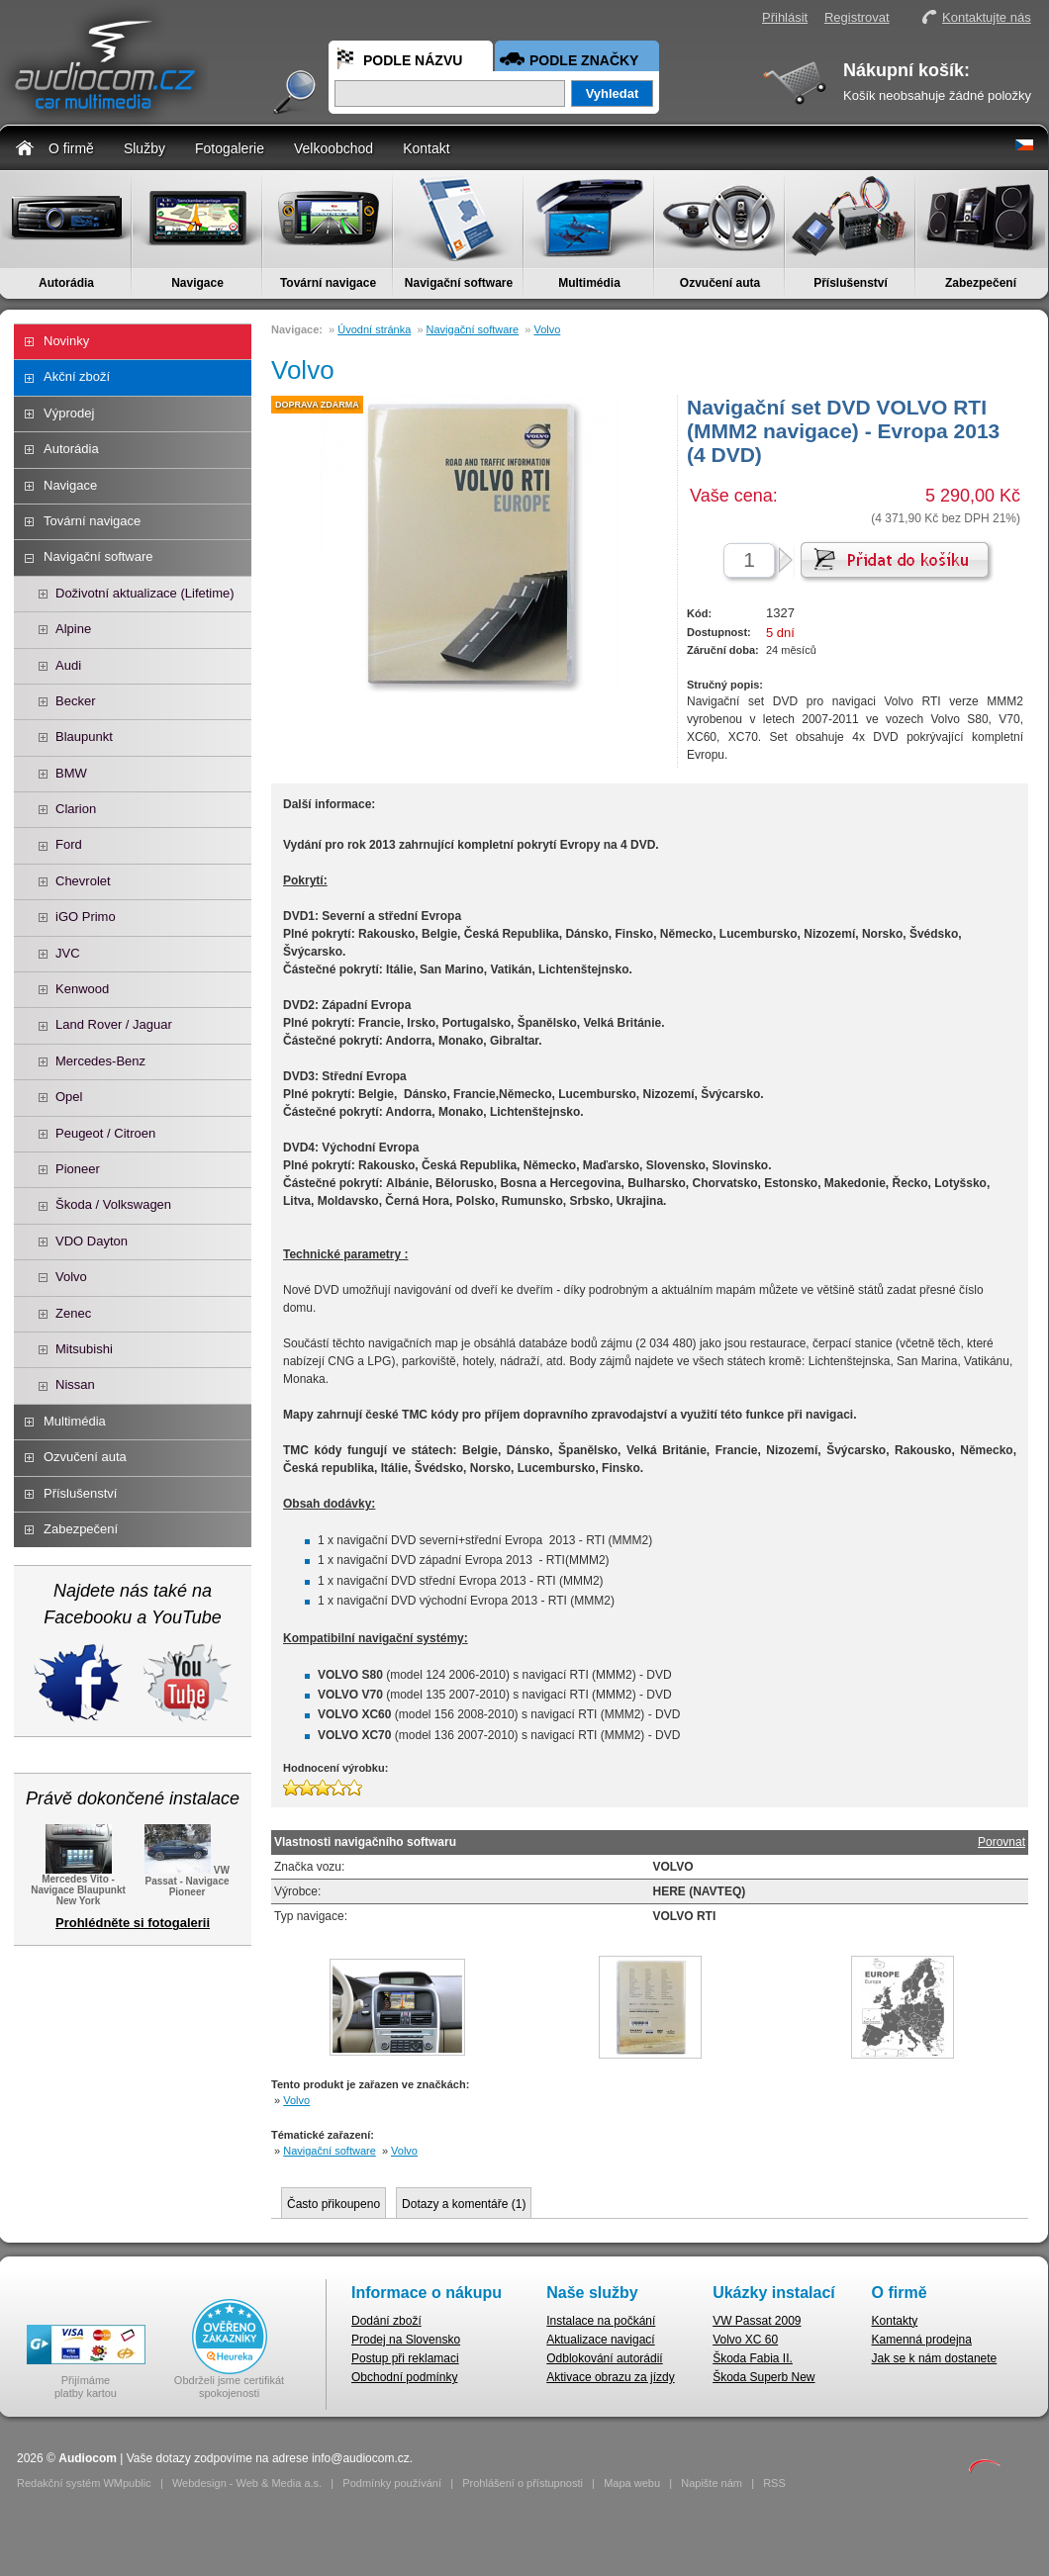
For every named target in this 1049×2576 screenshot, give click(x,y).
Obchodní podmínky (404, 2377)
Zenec (73, 1313)
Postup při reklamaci (405, 2358)
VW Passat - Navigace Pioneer (187, 1879)
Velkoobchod (333, 148)
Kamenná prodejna (922, 2339)
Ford (68, 844)
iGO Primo (85, 916)
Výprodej (69, 413)
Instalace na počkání (600, 2321)
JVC (67, 953)
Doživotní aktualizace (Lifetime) (145, 593)
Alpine (73, 628)
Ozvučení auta (720, 283)
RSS (774, 2483)
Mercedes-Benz (100, 1061)
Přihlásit (785, 17)
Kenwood (82, 988)
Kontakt (426, 148)
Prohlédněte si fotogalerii (132, 1922)
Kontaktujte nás (986, 17)
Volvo (71, 1276)
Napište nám (711, 2483)
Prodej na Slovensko (405, 2339)
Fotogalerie (229, 148)
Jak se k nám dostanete (935, 2358)
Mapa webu (632, 2483)
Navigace (197, 283)
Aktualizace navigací (600, 2339)
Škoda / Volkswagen (113, 1204)
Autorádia (66, 283)
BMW (71, 773)
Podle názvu (412, 60)
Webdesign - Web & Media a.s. (247, 2483)
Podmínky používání (391, 2483)
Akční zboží (77, 376)
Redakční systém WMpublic (84, 2483)
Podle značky (583, 60)
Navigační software (459, 283)
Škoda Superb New (763, 2377)
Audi (68, 665)
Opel (68, 1096)
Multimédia (589, 283)
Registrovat (857, 17)
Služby (144, 148)
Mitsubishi (84, 1348)
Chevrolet (83, 881)
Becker (75, 700)
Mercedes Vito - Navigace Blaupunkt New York (78, 1884)
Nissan (75, 1384)
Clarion (75, 808)
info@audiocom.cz (361, 2458)
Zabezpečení (980, 283)
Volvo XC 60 (745, 2339)
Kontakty (895, 2321)
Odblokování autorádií (604, 2358)
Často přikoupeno (333, 2204)
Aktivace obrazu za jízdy (610, 2377)
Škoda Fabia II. (753, 2358)
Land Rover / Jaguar (113, 1024)
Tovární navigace (328, 283)
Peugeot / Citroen (105, 1133)
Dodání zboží (386, 2321)
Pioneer (77, 1168)
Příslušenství (850, 283)
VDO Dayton (91, 1241)
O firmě (71, 148)
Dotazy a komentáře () (463, 2204)
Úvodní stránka (374, 329)
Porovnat (1001, 1842)
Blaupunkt (84, 736)
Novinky (66, 340)
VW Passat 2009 (757, 2321)
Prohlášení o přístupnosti (522, 2483)
